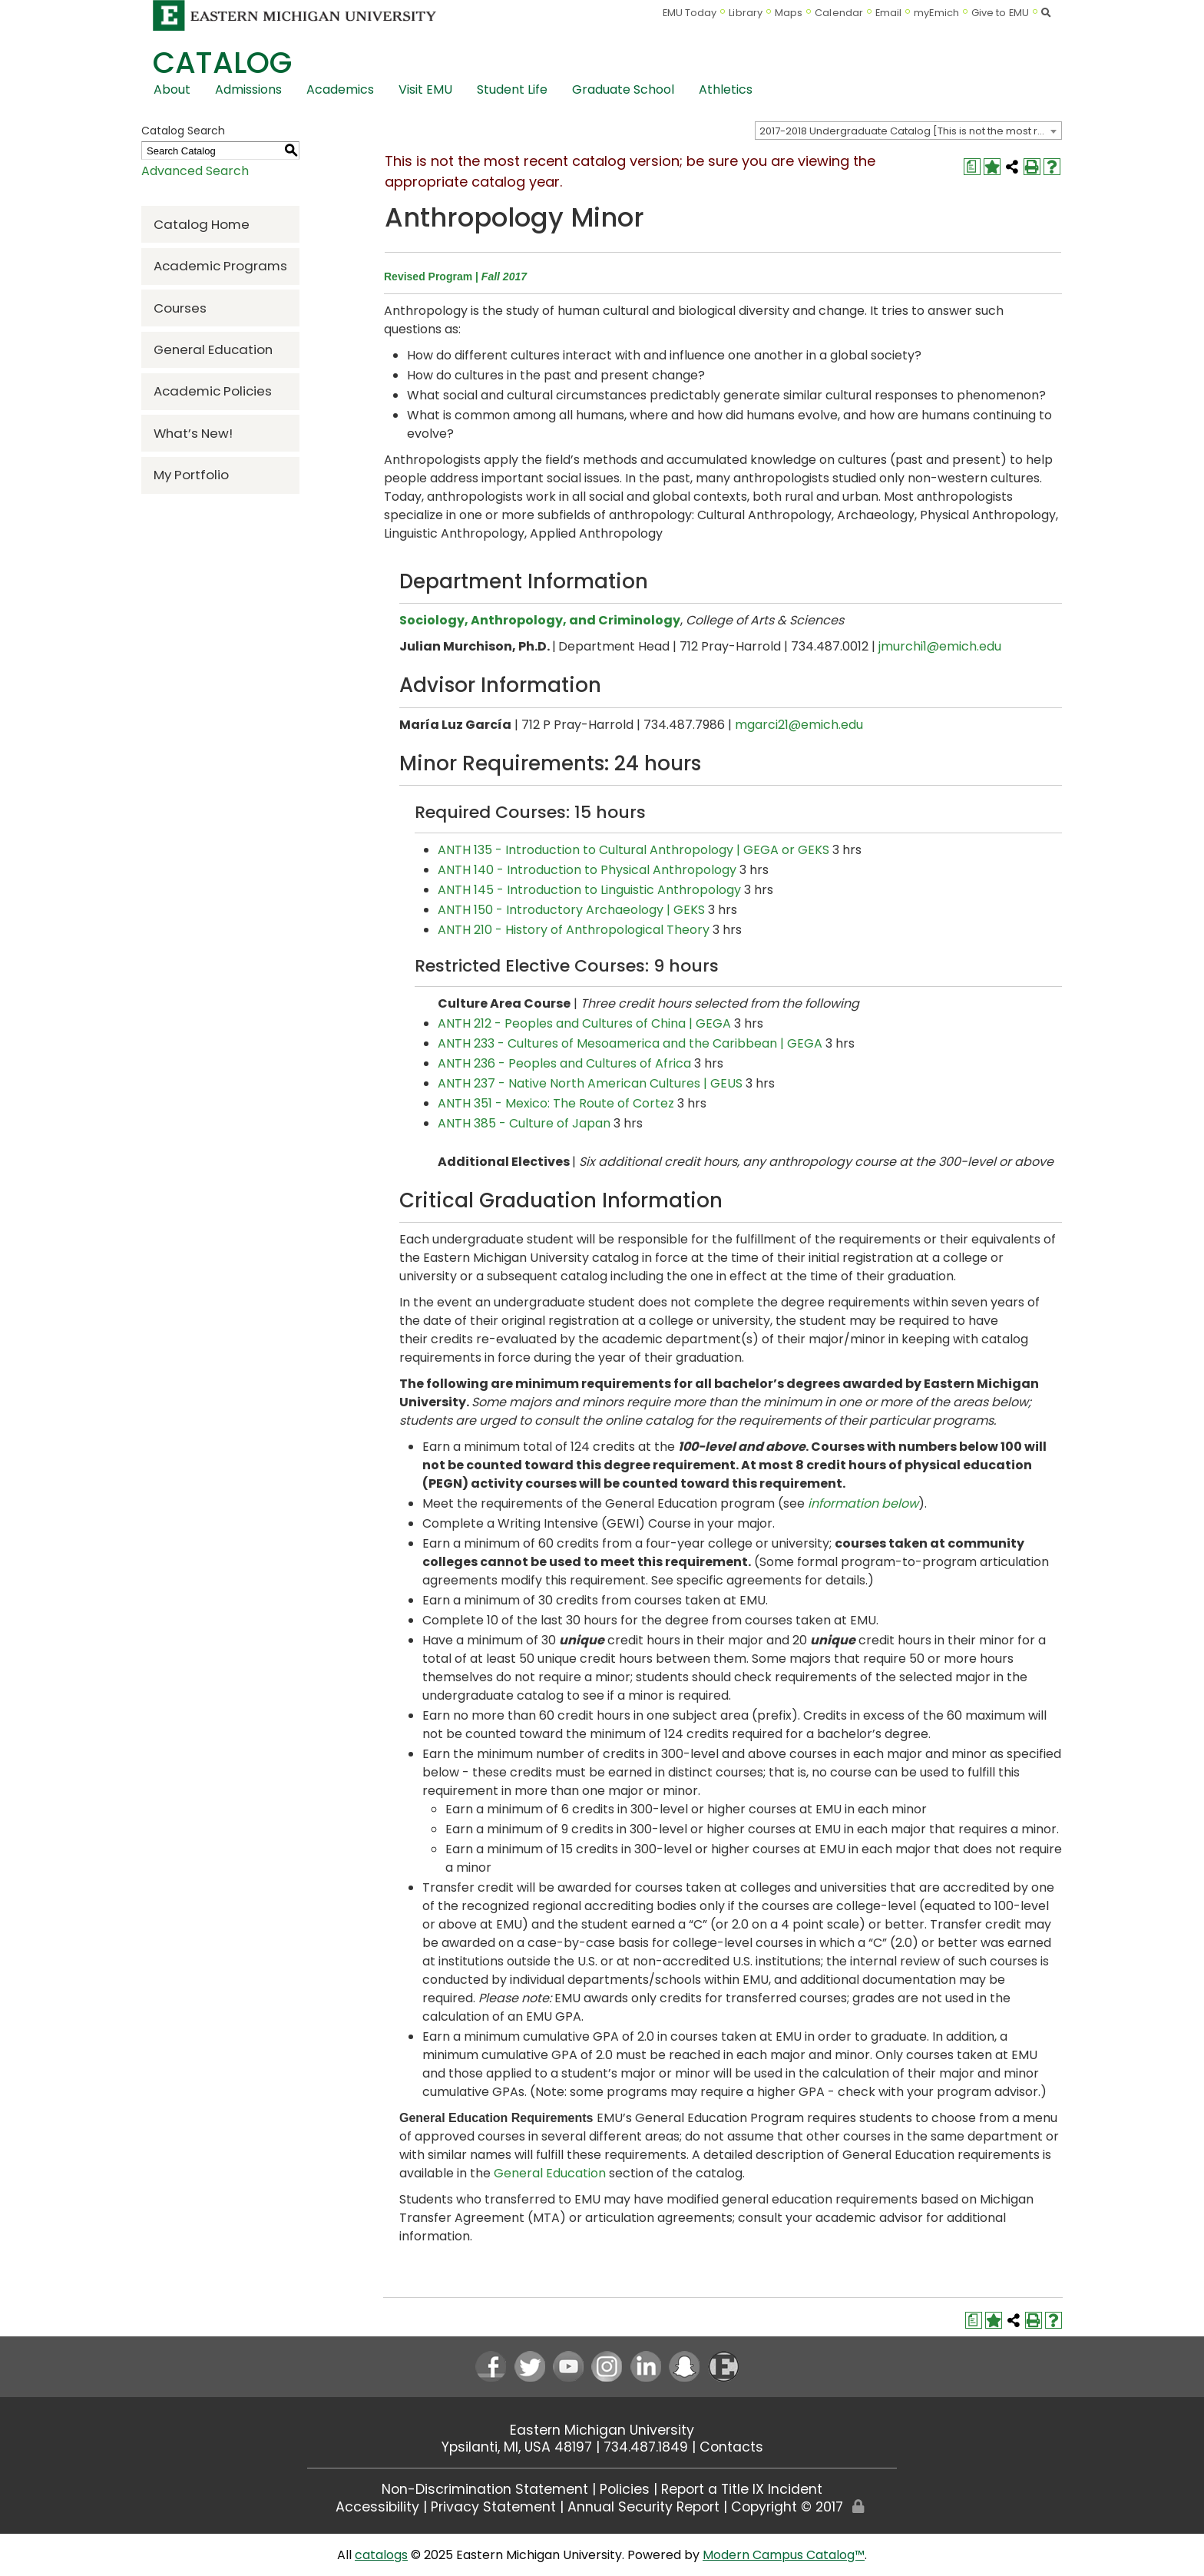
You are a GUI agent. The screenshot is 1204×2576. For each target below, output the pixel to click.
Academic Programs (220, 266)
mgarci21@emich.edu (799, 724)
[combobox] (908, 130)
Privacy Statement (493, 2507)
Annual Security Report (643, 2507)
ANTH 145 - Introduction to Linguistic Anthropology (589, 890)
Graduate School (623, 89)
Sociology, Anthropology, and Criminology (539, 620)
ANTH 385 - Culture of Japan (524, 1123)
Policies (625, 2489)
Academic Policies (213, 391)
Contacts (731, 2447)
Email (888, 12)
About (172, 89)
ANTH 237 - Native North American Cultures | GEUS (590, 1083)
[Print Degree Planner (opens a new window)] (972, 166)
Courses (180, 308)
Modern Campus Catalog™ (784, 2555)
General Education (213, 349)
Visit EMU (425, 89)
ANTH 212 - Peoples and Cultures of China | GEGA (584, 1023)
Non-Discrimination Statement (485, 2489)
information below (863, 1503)
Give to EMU (1000, 12)
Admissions (248, 89)
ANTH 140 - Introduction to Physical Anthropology (587, 870)
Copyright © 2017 (787, 2507)
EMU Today (690, 12)
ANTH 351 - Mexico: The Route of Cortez (556, 1103)
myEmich (936, 12)
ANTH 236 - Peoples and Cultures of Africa (564, 1063)
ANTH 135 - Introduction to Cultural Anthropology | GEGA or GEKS (633, 850)
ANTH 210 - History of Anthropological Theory (574, 930)
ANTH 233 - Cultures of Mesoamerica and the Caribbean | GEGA (630, 1043)
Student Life (512, 89)
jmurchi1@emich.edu (939, 646)
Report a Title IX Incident (741, 2489)
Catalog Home (202, 224)
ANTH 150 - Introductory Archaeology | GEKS (571, 910)
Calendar (839, 12)
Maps (788, 12)
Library (745, 12)
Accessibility (377, 2507)
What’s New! (193, 433)
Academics (340, 89)
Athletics (725, 89)
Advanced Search (195, 171)
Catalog (222, 62)
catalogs (381, 2555)
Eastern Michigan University (602, 2430)
